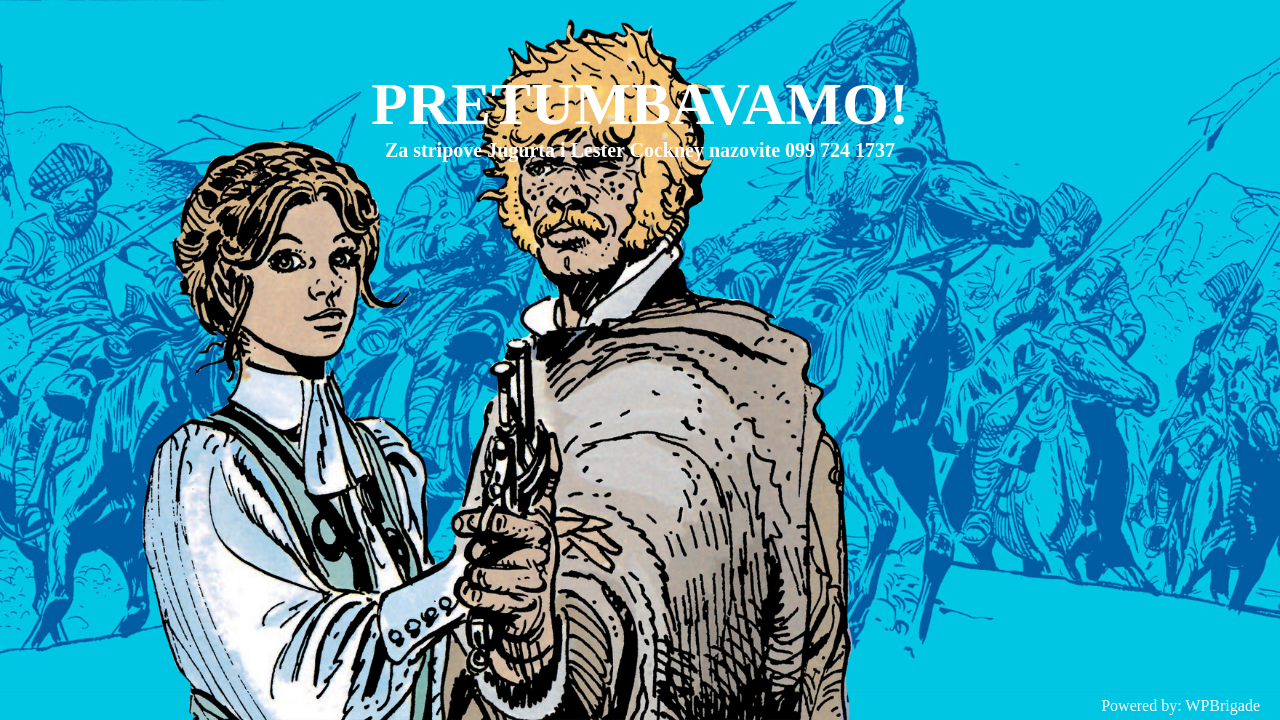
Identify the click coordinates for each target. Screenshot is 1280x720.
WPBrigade (1222, 705)
